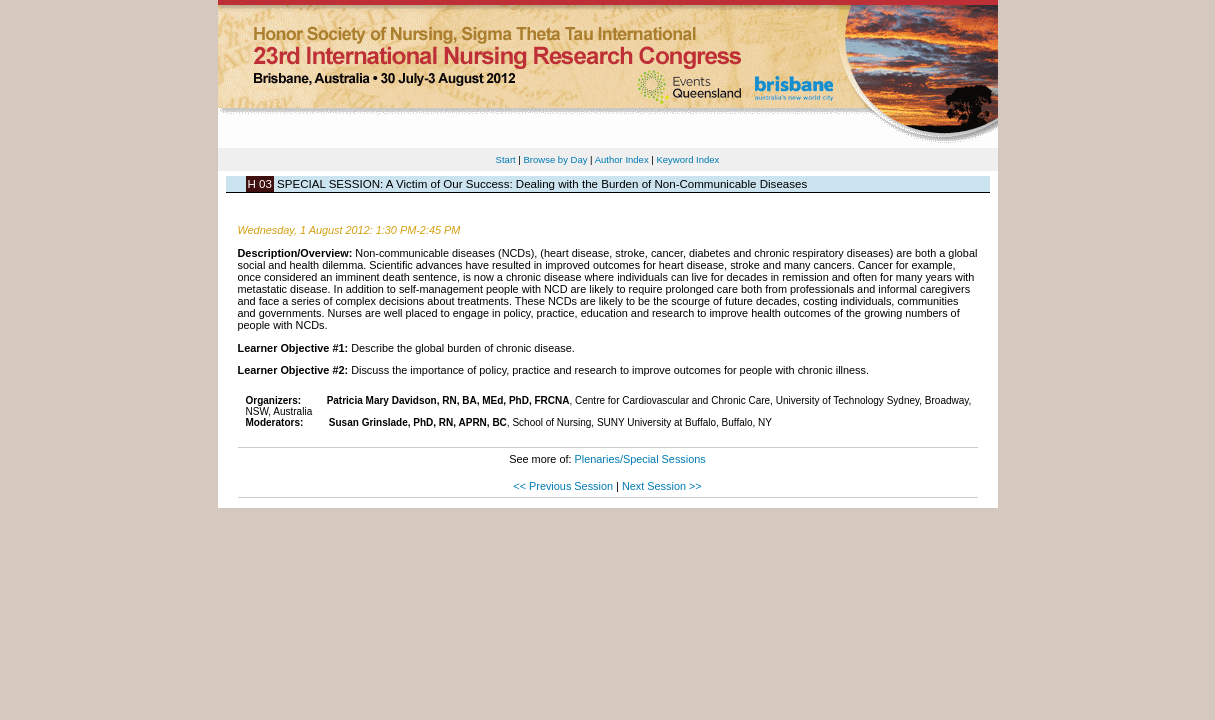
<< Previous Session (563, 486)
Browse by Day (555, 159)
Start (506, 159)
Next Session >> (662, 486)
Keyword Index (687, 159)
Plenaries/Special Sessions (640, 459)
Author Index (622, 159)
